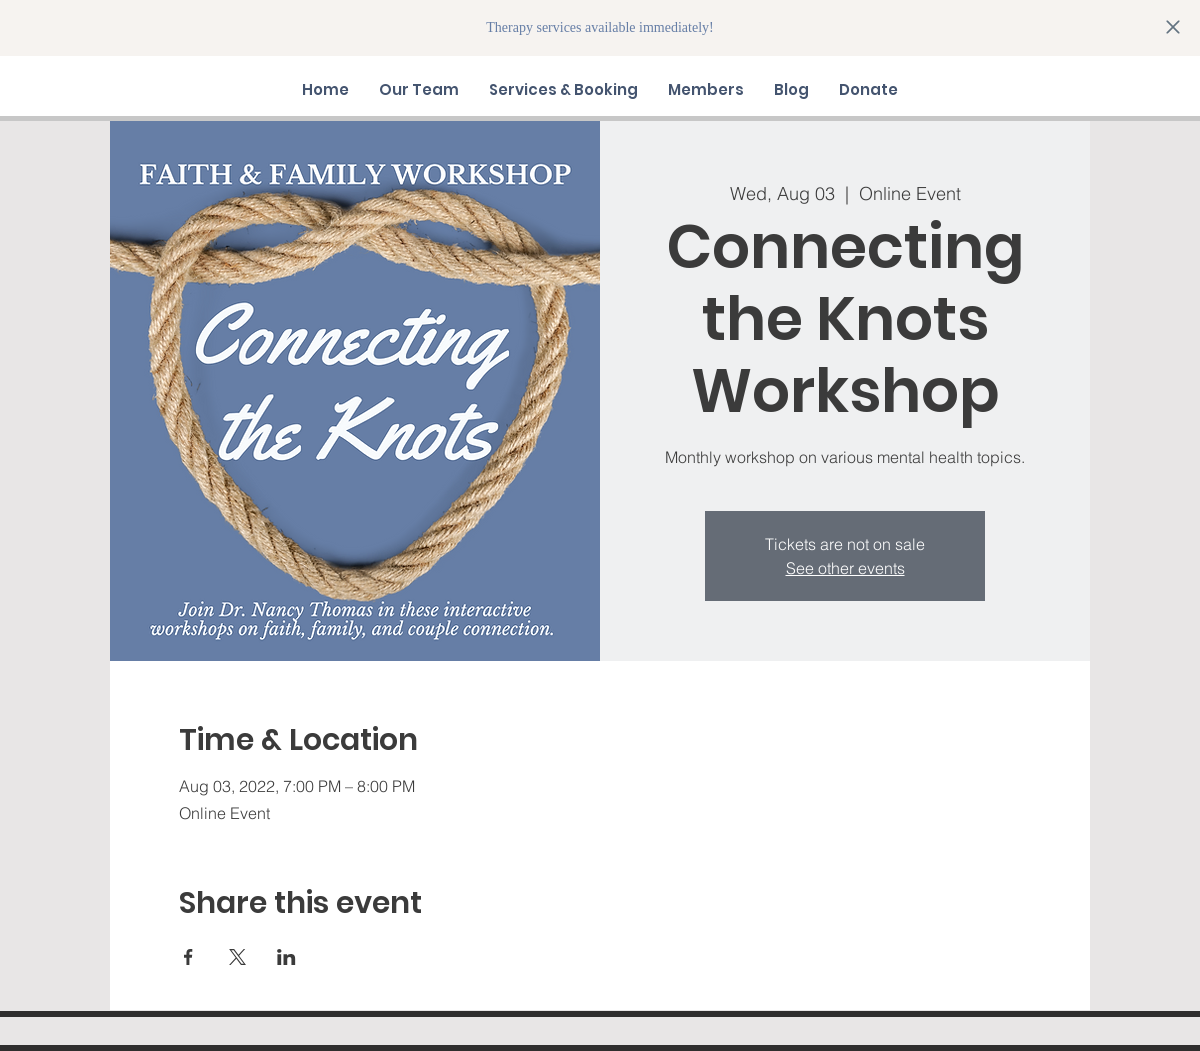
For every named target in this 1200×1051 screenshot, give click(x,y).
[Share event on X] (237, 957)
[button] (419, 90)
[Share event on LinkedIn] (286, 957)
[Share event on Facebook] (188, 957)
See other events (845, 568)
